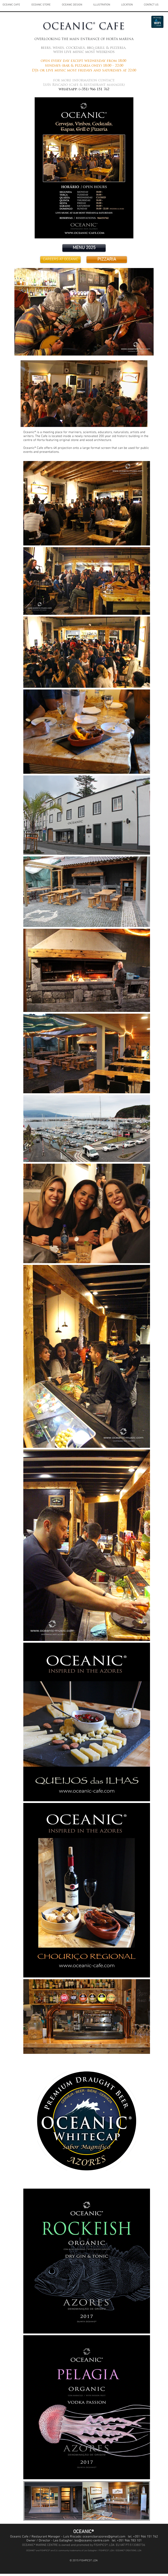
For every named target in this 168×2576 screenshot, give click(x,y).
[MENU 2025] (84, 248)
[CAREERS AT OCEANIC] (60, 259)
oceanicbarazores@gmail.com (104, 2537)
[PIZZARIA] (107, 259)
